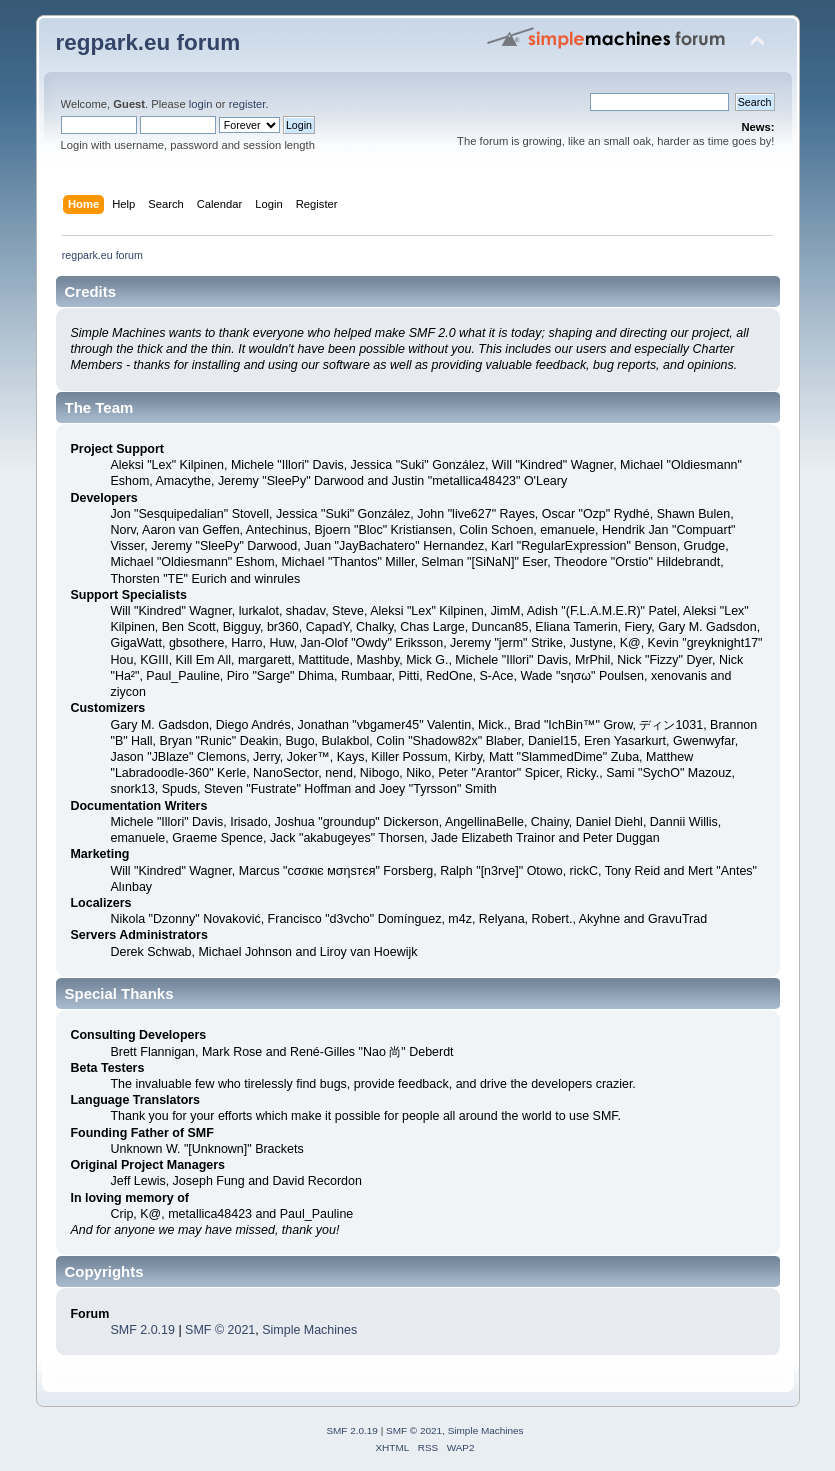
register (247, 104)
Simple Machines (309, 1330)
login (201, 104)
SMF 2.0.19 (142, 1330)
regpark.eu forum (148, 42)
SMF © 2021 (220, 1330)
